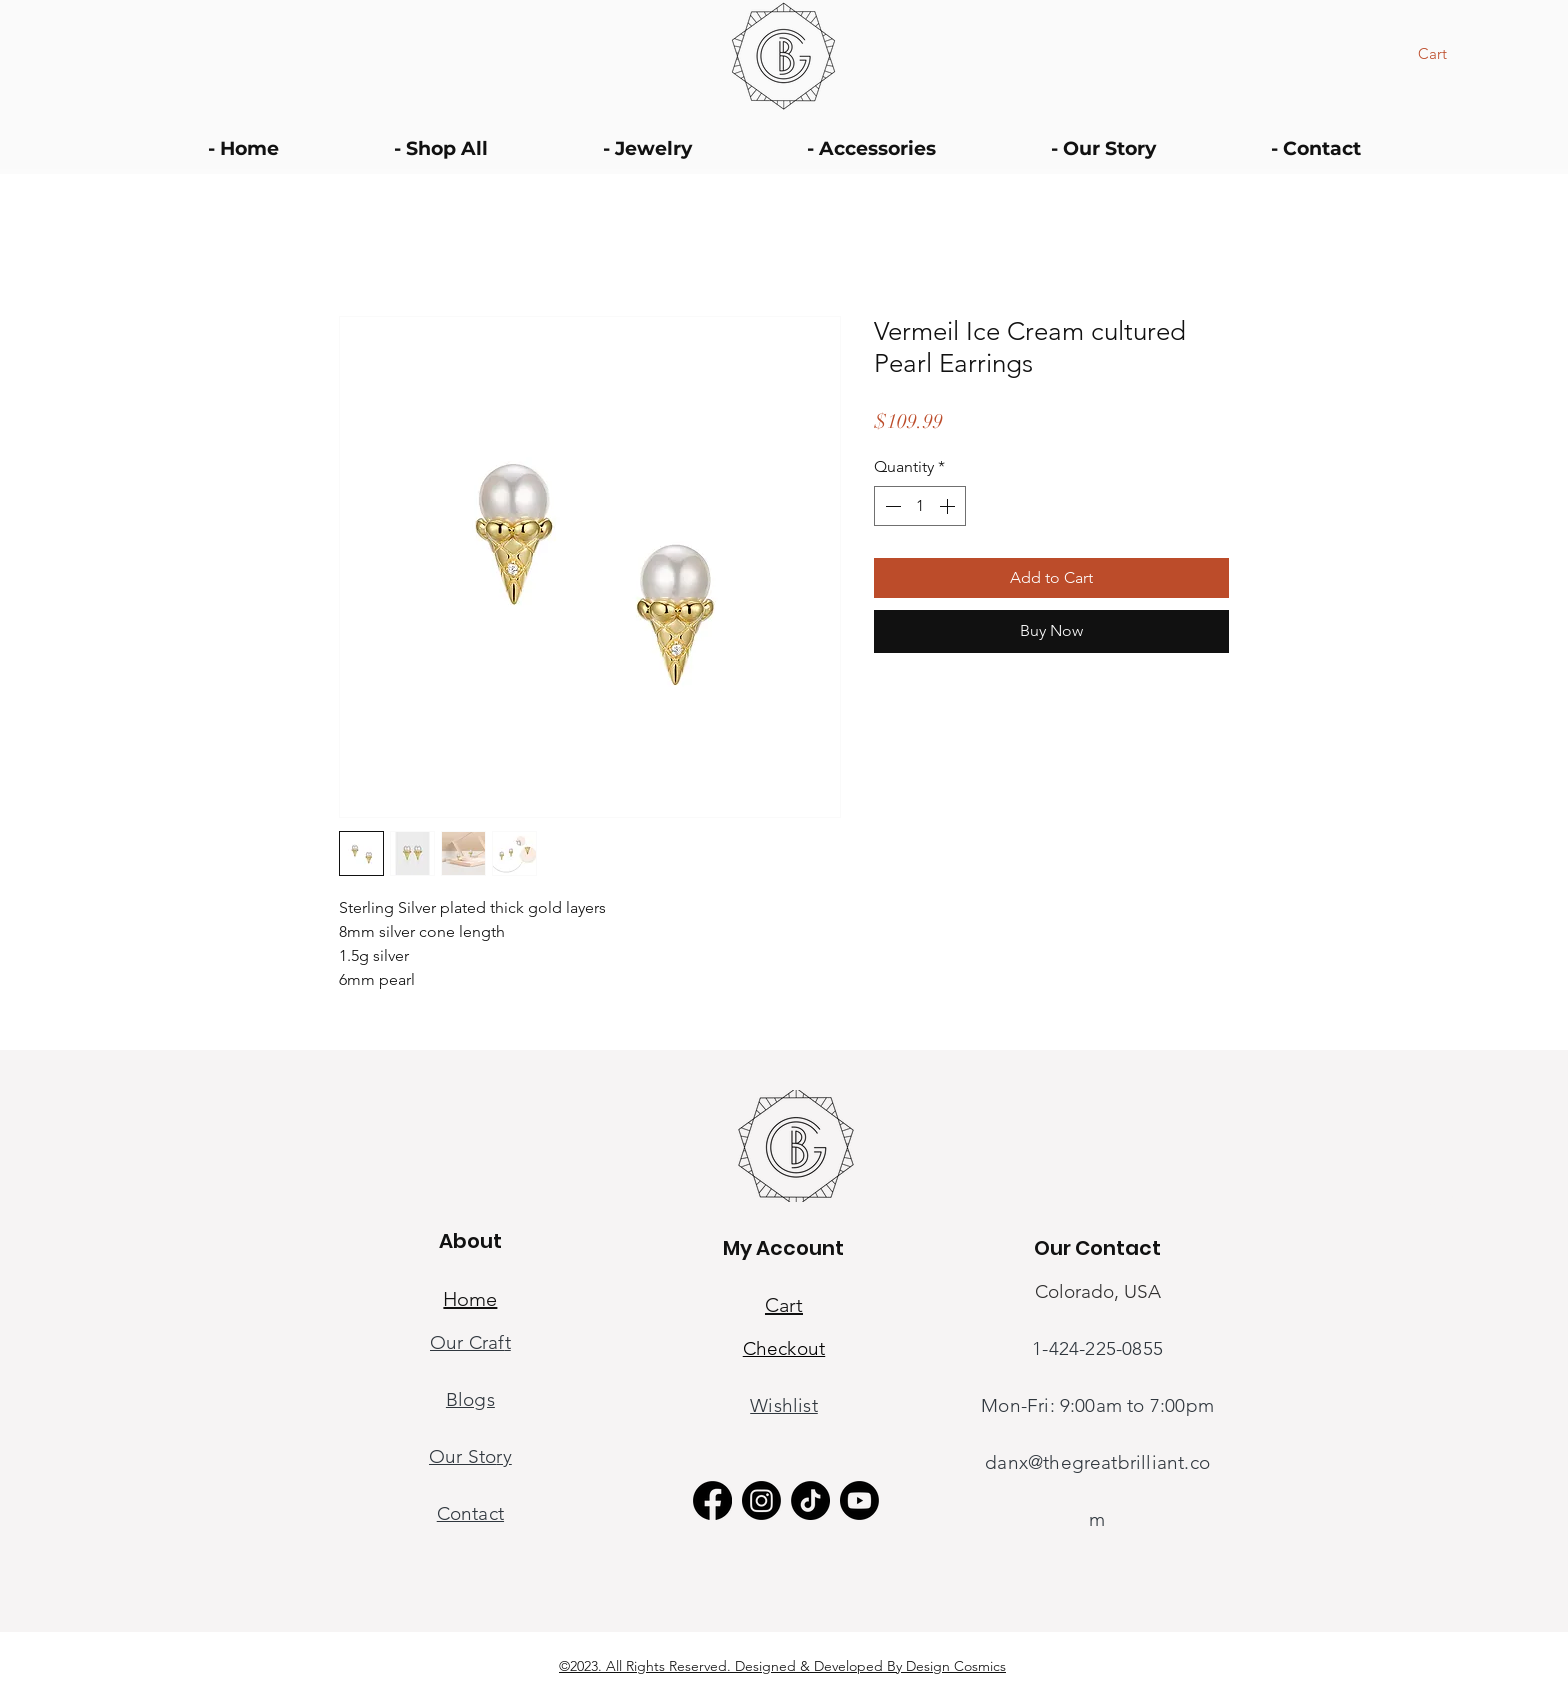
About (470, 1241)
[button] (1445, 54)
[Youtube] (859, 1500)
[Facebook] (712, 1500)
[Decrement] (891, 506)
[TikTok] (810, 1500)
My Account (783, 1248)
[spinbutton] (920, 506)
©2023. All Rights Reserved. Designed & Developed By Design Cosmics (782, 1666)
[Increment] (949, 506)
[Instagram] (761, 1500)
